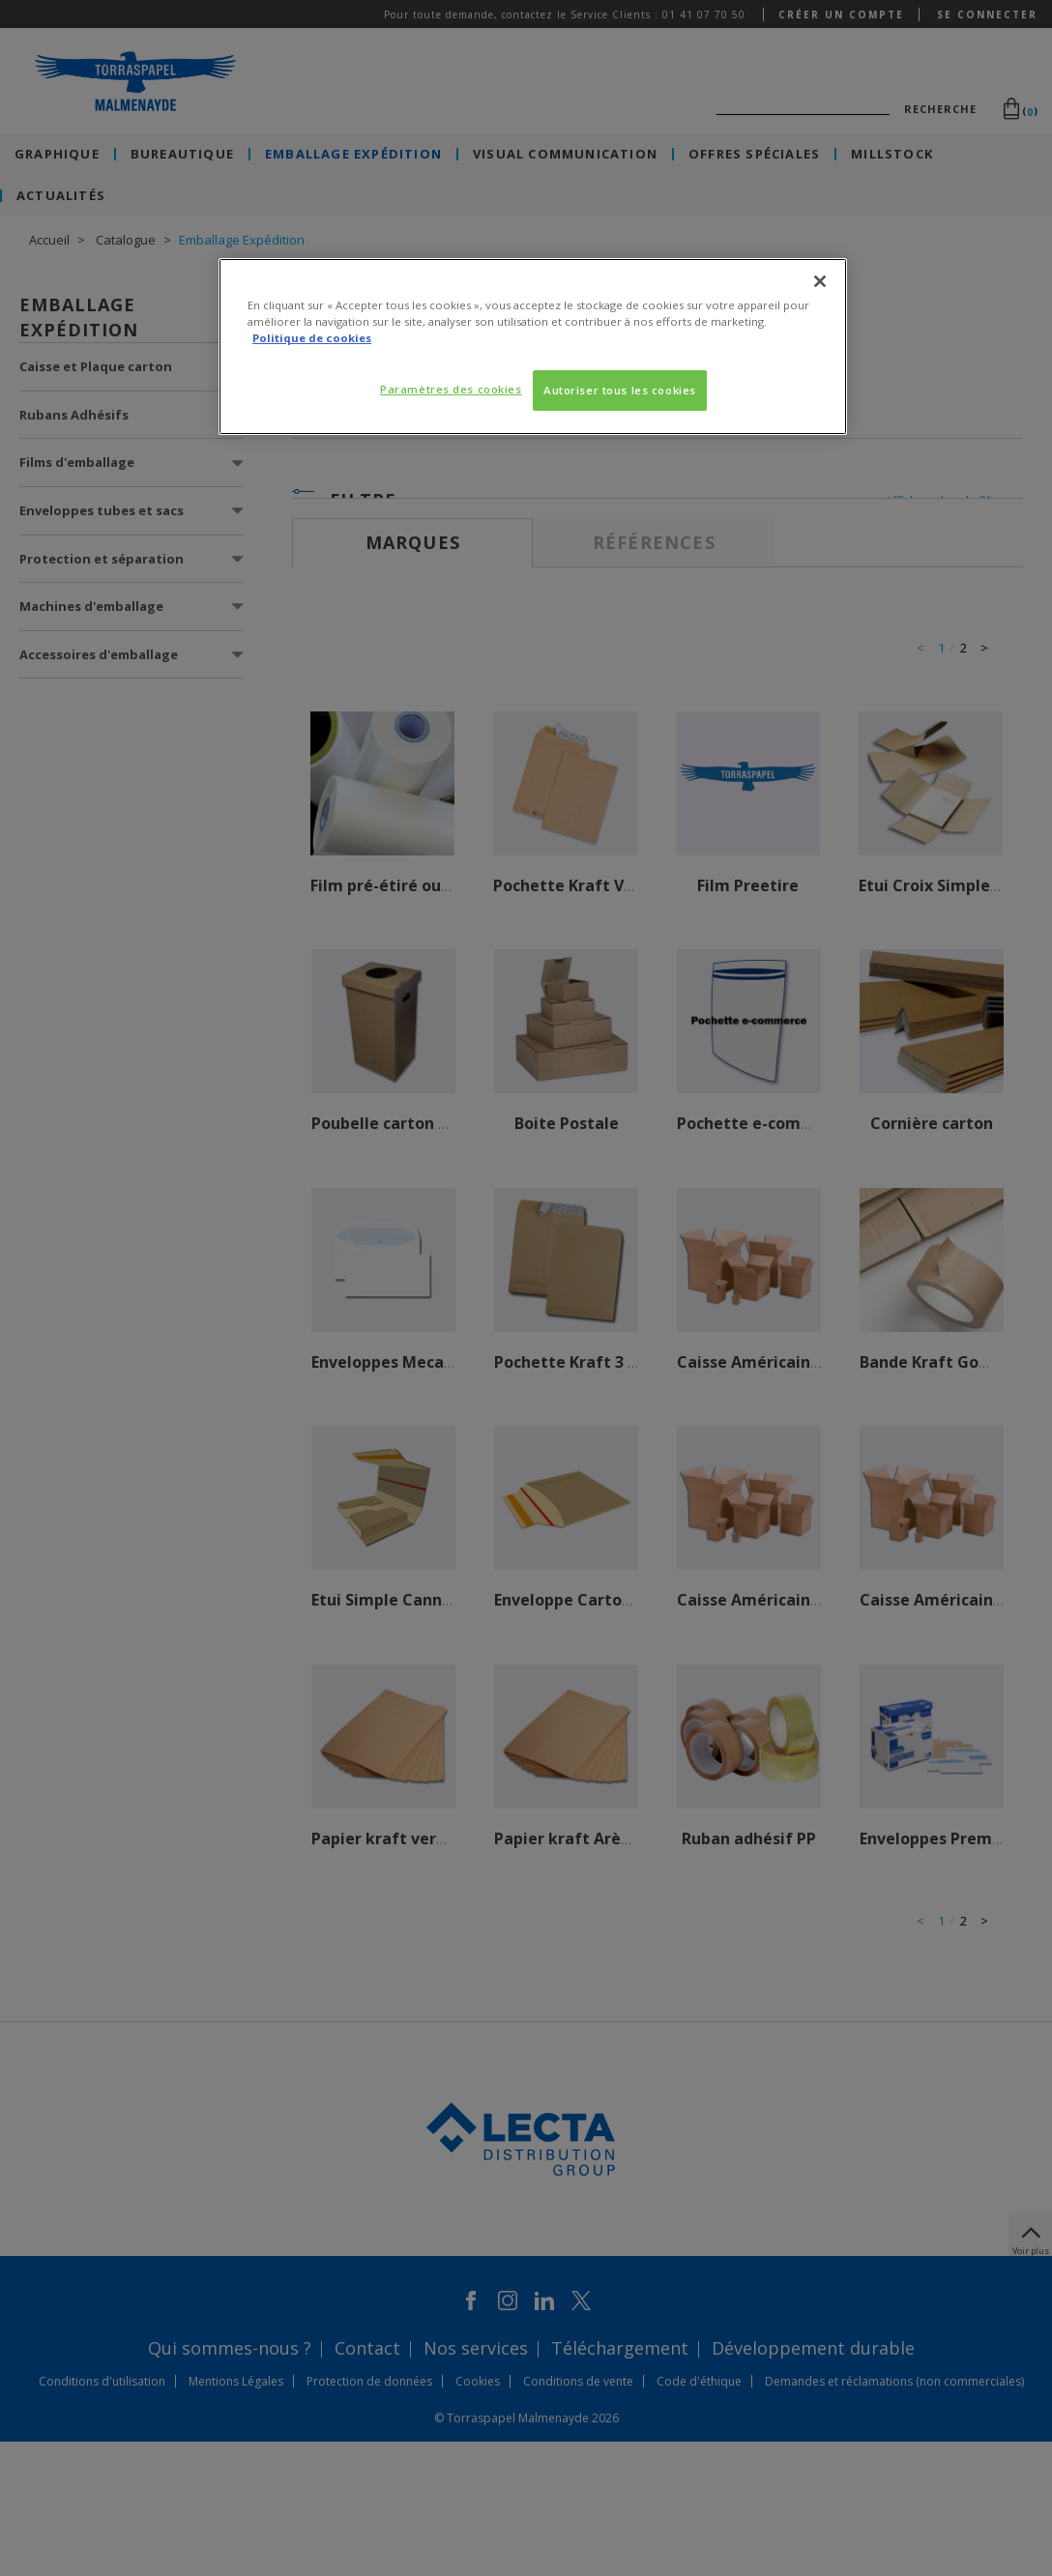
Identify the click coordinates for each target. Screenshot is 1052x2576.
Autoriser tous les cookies (619, 390)
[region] (533, 346)
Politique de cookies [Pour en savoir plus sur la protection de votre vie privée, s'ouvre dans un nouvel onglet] (311, 338)
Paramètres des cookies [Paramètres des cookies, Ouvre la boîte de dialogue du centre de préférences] (451, 389)
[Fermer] (820, 281)
